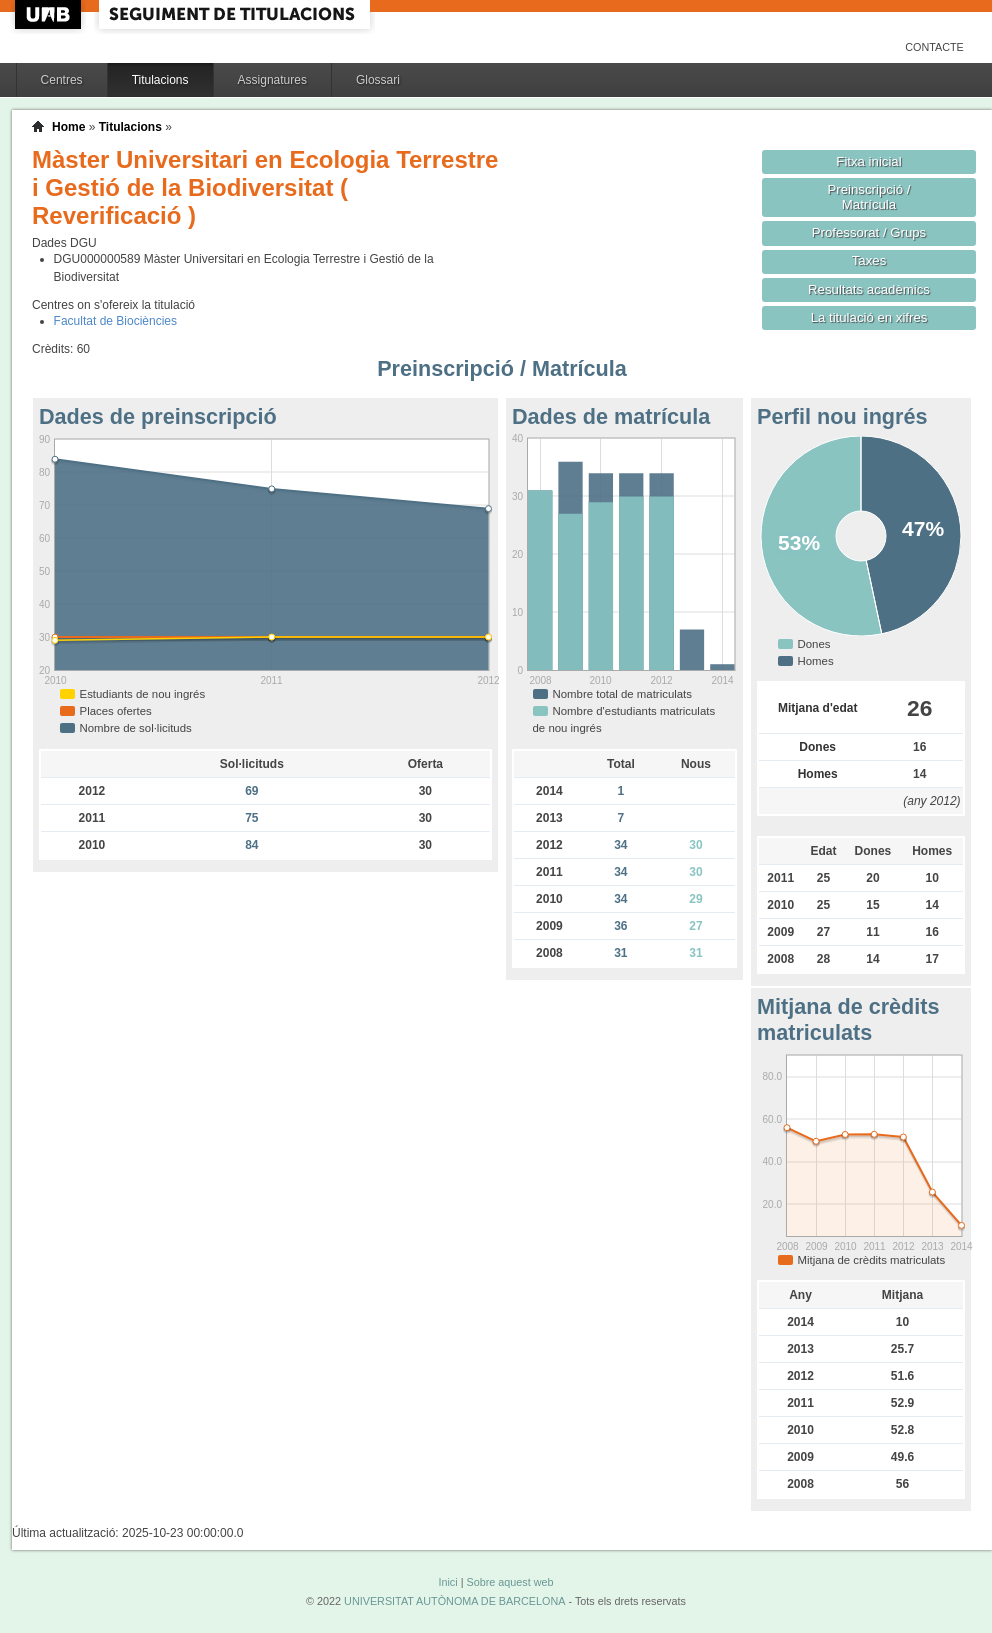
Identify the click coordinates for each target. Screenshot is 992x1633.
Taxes (869, 260)
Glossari (378, 80)
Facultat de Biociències (115, 321)
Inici (447, 1582)
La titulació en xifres (869, 317)
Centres (62, 80)
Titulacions (160, 80)
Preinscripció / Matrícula (869, 197)
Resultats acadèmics (869, 289)
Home (68, 127)
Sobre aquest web (509, 1582)
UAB (50, 14)
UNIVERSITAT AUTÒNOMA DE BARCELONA (454, 1601)
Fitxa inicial (868, 161)
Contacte (934, 47)
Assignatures (272, 80)
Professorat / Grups (869, 232)
